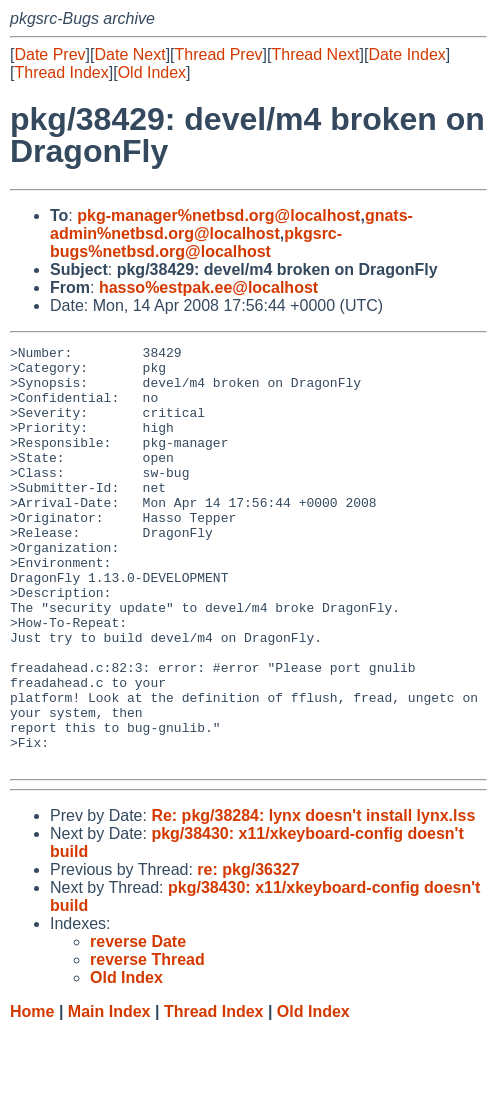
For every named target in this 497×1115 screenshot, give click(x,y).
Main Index (109, 1095)
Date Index (406, 54)
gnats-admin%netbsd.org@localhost (231, 224)
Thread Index (61, 72)
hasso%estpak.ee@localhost (208, 287)
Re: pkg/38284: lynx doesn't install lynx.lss (313, 899)
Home (32, 1095)
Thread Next (315, 54)
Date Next (129, 54)
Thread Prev (219, 54)
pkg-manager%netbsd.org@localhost (218, 215)
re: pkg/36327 (248, 953)
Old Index (152, 72)
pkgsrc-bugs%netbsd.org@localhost (196, 242)
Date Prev (49, 54)
